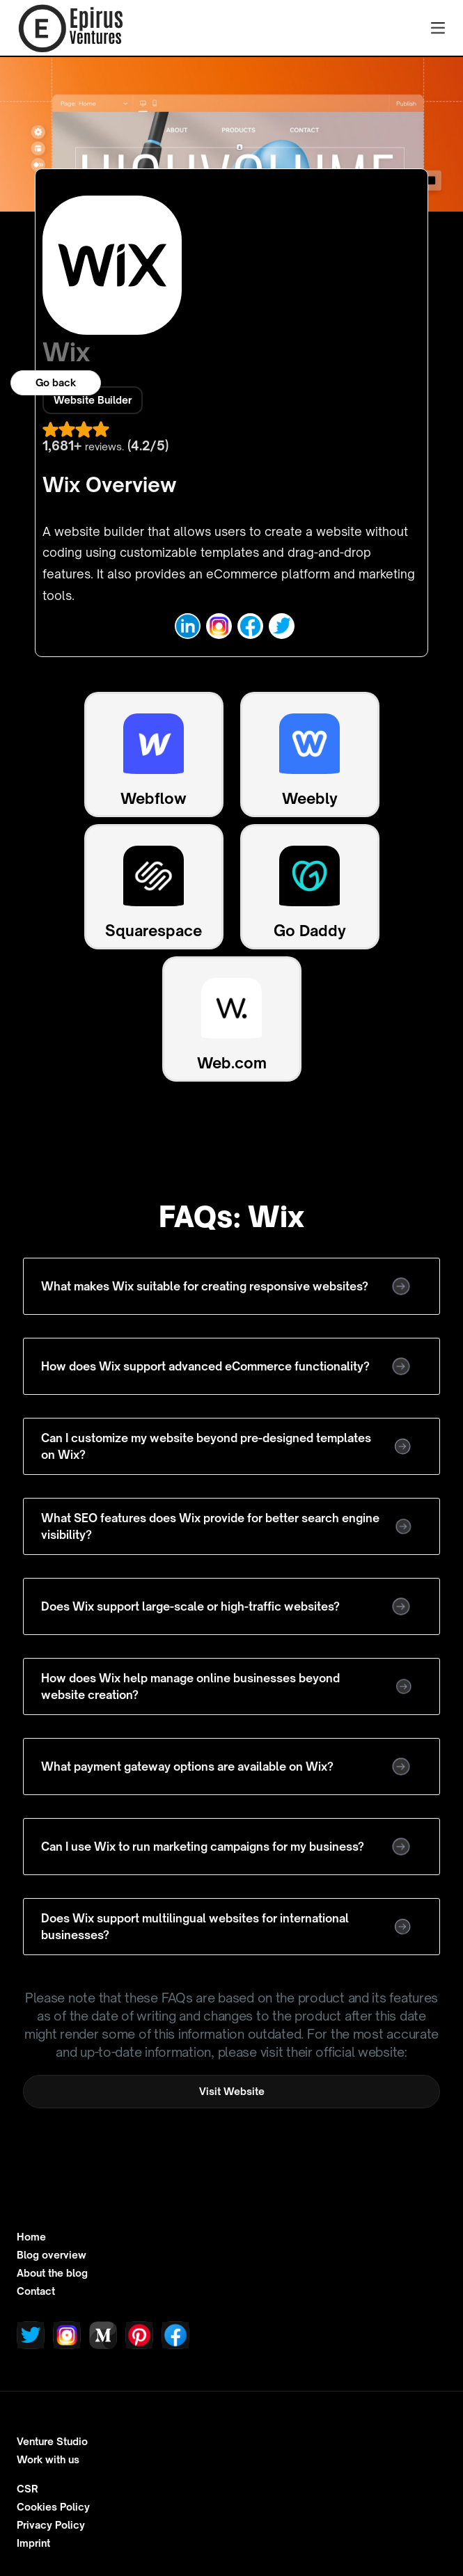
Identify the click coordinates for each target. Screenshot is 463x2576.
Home (31, 2237)
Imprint (33, 2543)
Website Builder (93, 400)
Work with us (48, 2460)
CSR (27, 2489)
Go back (56, 382)
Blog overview (51, 2255)
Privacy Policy (51, 2525)
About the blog (52, 2273)
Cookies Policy (53, 2507)
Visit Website (232, 2091)
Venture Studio (52, 2442)
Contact (36, 2291)
